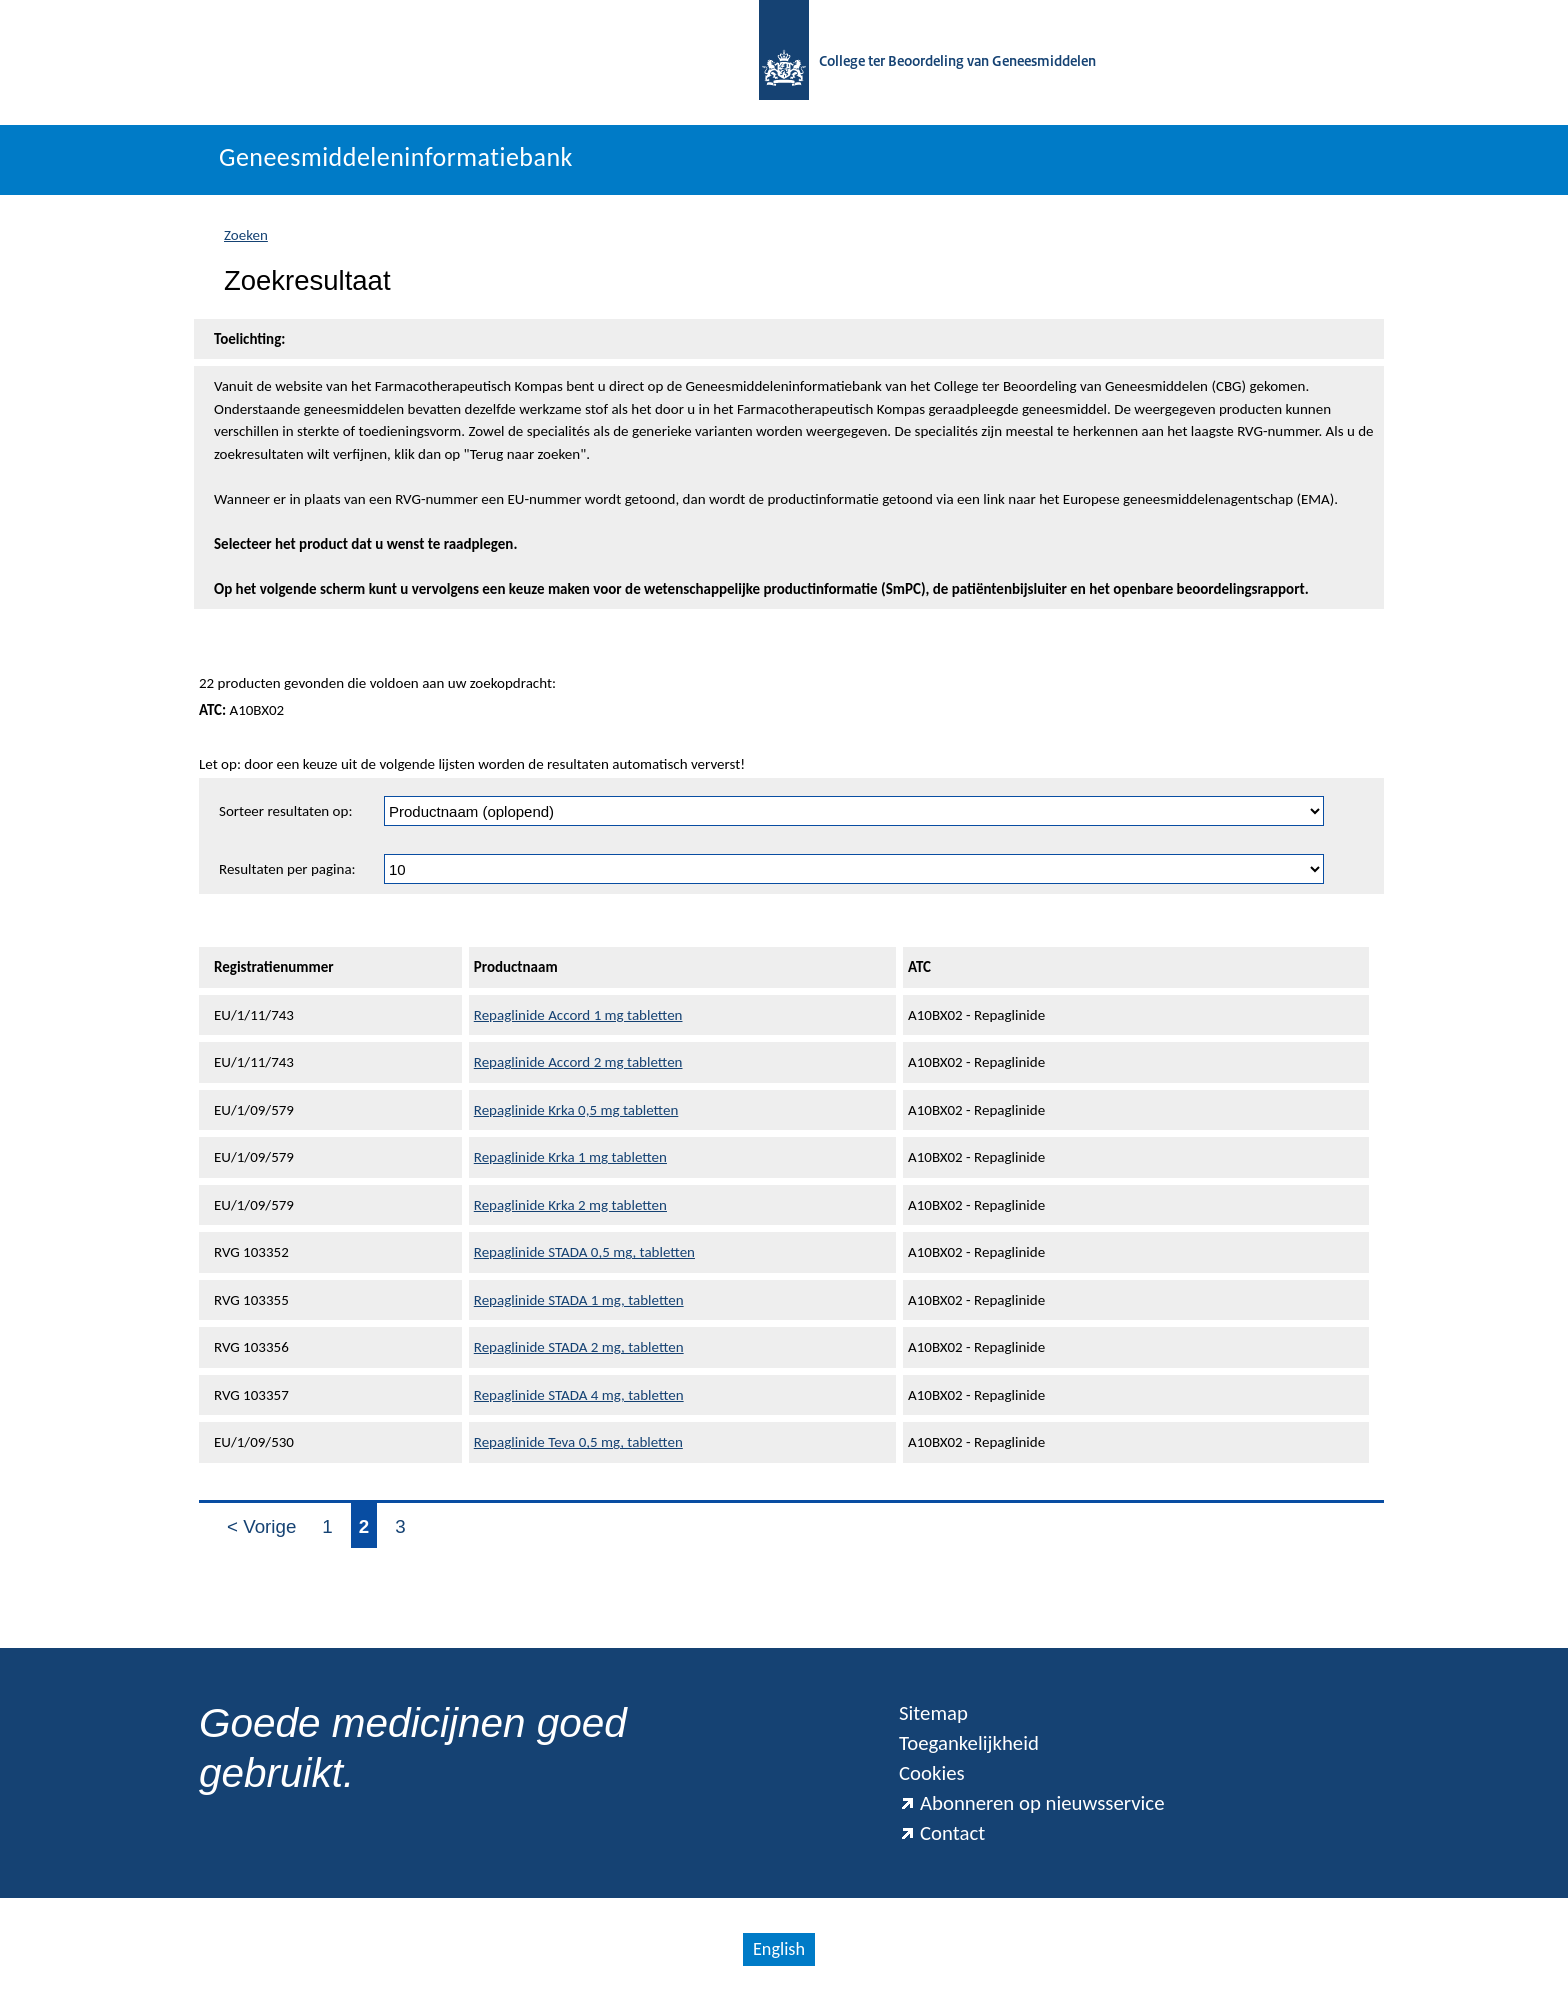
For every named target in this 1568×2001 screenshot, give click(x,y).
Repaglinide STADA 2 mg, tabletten (579, 1347)
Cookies (932, 1773)
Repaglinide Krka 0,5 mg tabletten (576, 1110)
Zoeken (246, 235)
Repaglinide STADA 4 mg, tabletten (579, 1395)
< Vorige (261, 1526)
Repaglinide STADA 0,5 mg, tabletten (584, 1252)
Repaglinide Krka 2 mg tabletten (570, 1205)
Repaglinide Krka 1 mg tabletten (570, 1157)
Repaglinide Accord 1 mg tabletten (578, 1015)
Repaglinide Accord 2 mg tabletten (578, 1062)
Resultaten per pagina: (287, 869)
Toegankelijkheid (969, 1743)
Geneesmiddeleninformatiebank (396, 157)
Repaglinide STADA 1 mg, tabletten (579, 1300)
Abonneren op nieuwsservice (1032, 1803)
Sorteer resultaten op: (285, 811)
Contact (942, 1833)
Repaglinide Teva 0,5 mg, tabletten (578, 1442)
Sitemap (933, 1713)
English (779, 1949)
